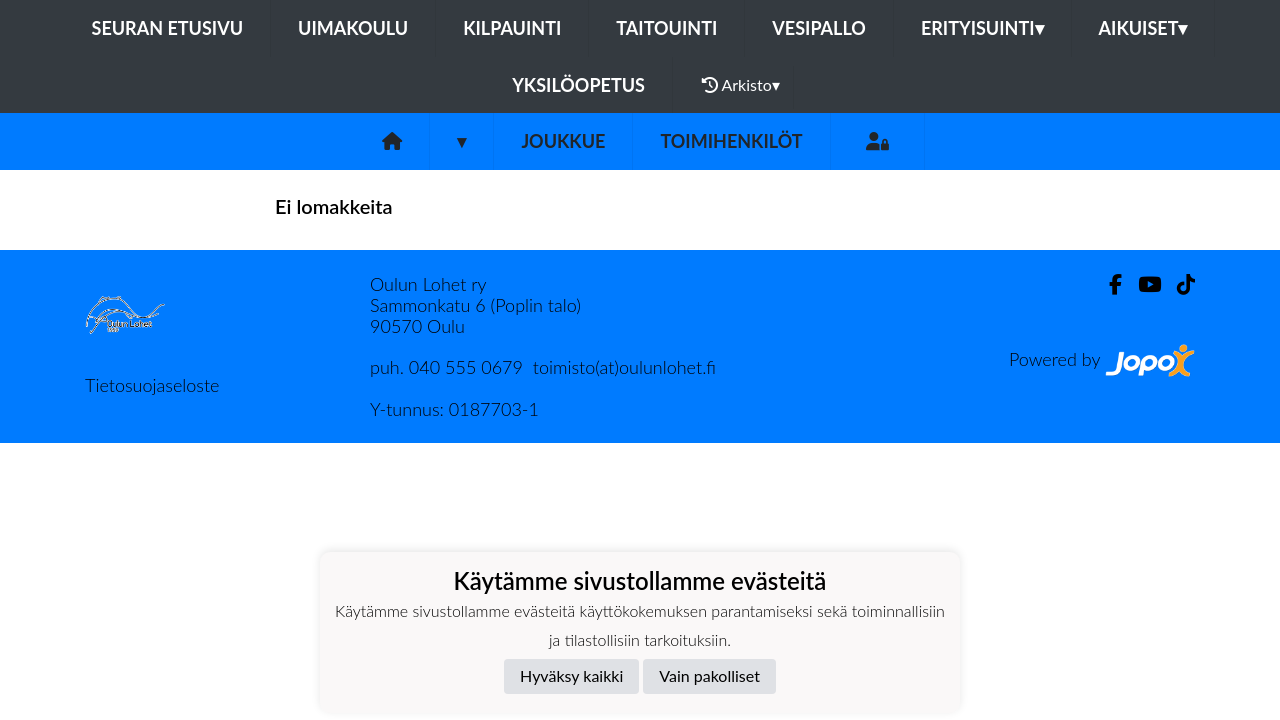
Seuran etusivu (168, 28)
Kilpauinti (512, 28)
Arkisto (741, 85)
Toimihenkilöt (731, 141)
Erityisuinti (982, 28)
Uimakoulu (353, 28)
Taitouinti (666, 28)
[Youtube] (1141, 284)
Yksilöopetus (578, 85)
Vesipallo (819, 28)
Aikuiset (1143, 28)
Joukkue (563, 141)
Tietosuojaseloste (152, 385)
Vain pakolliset (709, 675)
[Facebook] (1107, 284)
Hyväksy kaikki (571, 675)
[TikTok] (1178, 284)
